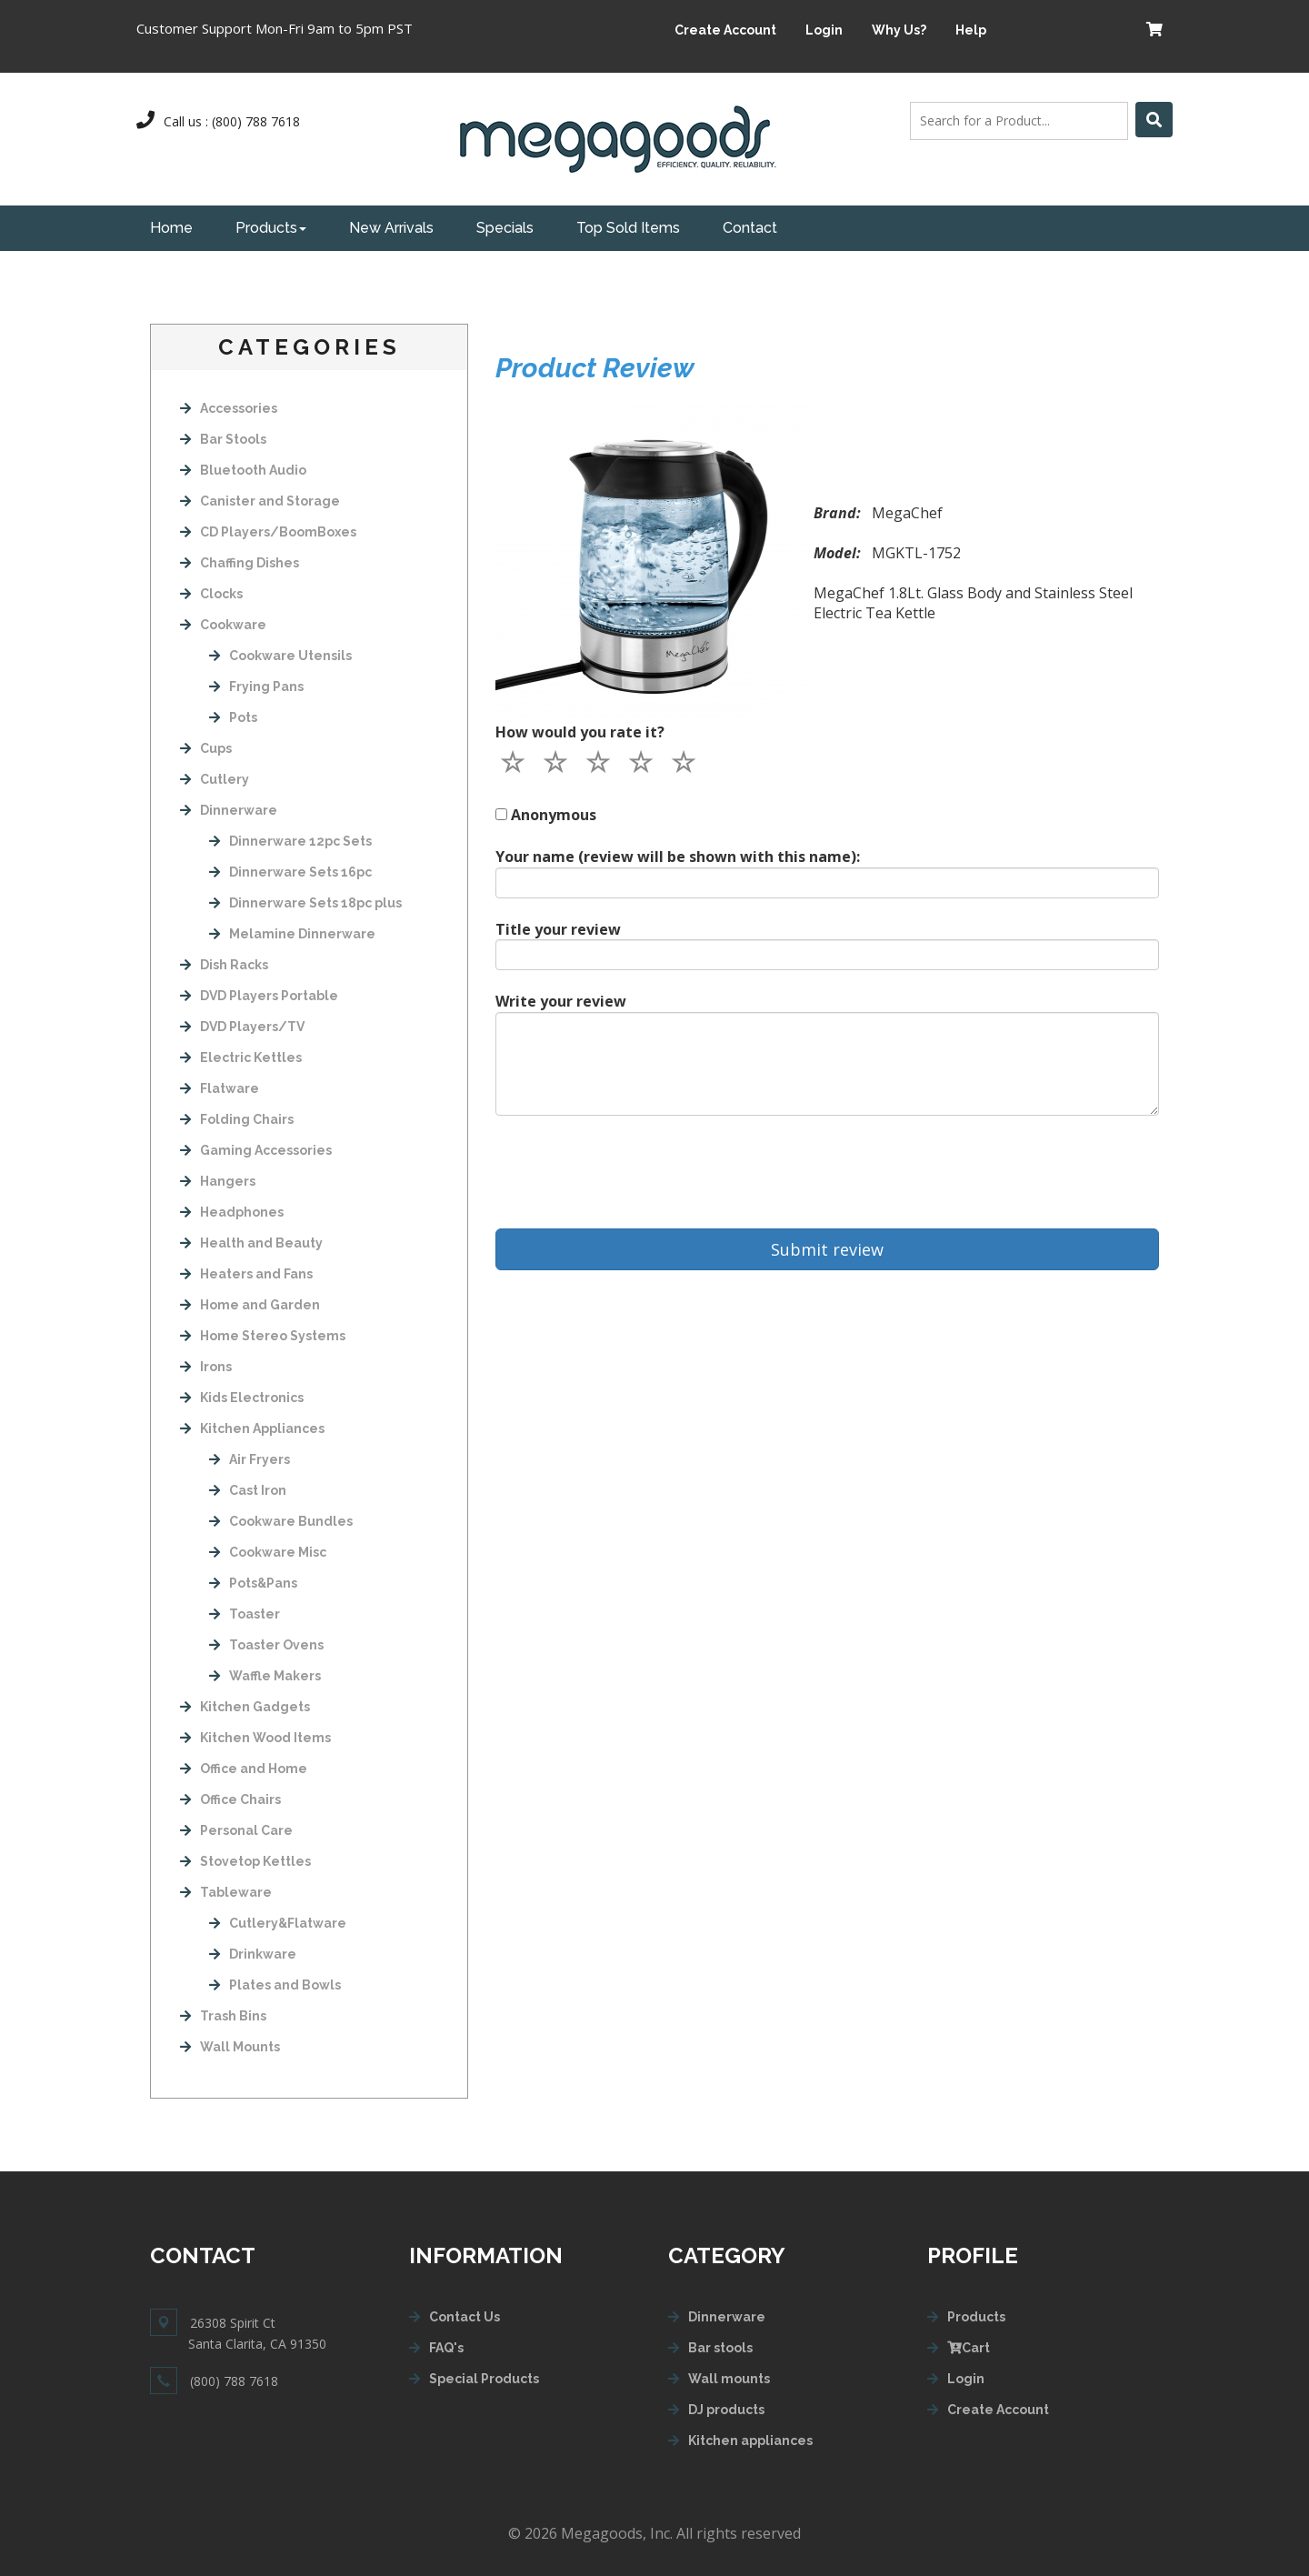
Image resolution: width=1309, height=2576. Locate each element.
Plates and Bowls (275, 1985)
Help (970, 30)
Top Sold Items (628, 227)
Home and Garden (250, 1305)
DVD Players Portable (259, 995)
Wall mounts (729, 2378)
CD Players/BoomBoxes (268, 532)
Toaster (244, 1614)
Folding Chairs (237, 1119)
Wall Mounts (230, 2047)
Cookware (223, 624)
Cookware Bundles (281, 1521)
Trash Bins (223, 2016)
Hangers (217, 1181)
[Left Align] (1154, 119)
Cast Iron (247, 1490)
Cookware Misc (267, 1552)
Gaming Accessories (256, 1150)
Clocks (211, 593)
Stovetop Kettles (245, 1861)
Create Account (725, 30)
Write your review (560, 1001)
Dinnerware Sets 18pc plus (305, 903)
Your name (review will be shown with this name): (677, 857)
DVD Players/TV (242, 1026)
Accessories (228, 408)
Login (824, 30)
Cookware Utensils (280, 655)
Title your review (558, 929)
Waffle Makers (265, 1676)
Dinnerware (228, 810)
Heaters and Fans (246, 1274)
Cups (206, 748)
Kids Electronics (242, 1397)
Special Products (484, 2378)
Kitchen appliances (750, 2440)
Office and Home (243, 1768)
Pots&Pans (253, 1583)
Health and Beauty (251, 1243)
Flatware (219, 1088)
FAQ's (446, 2347)
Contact (750, 227)
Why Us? (899, 30)
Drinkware (252, 1954)
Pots (233, 717)
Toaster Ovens (266, 1645)
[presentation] (633, 1172)
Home (171, 227)
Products (270, 227)
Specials (505, 227)
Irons (206, 1366)
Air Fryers (249, 1459)
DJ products (726, 2409)
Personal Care (236, 1830)
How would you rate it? (579, 732)
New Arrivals (391, 227)
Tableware (226, 1892)
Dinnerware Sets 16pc (290, 872)
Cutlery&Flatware (277, 1923)
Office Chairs (230, 1799)
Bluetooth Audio (243, 470)
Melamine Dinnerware (292, 934)
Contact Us (464, 2317)
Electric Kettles (241, 1057)
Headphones (232, 1212)
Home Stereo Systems (262, 1335)
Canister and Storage (260, 501)
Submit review (827, 1249)
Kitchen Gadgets (245, 1706)
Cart (968, 2347)
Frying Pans (256, 686)
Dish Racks (224, 964)
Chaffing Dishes (239, 563)
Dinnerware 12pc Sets (290, 841)
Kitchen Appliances (252, 1428)
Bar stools (720, 2347)
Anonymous (553, 815)
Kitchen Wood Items (255, 1737)
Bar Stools (223, 439)
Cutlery (214, 779)
